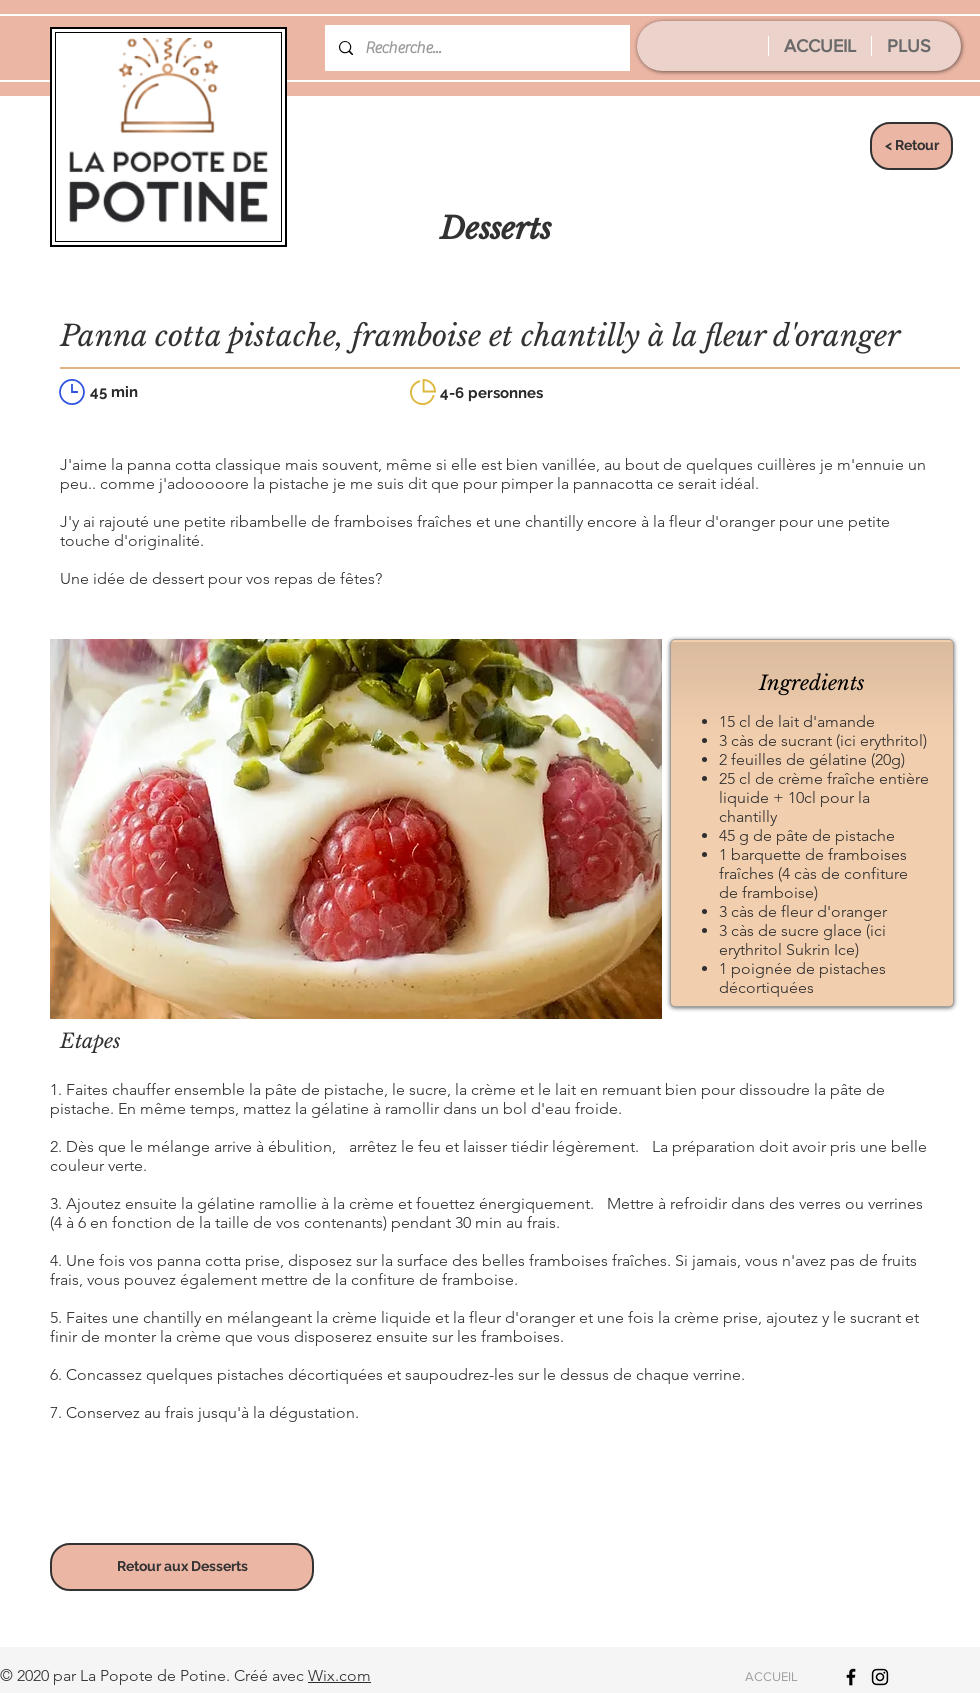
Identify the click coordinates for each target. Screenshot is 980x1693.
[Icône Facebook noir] (851, 1677)
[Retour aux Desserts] (182, 1567)
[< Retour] (911, 146)
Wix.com (339, 1675)
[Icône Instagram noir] (880, 1677)
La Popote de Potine (153, 1675)
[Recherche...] (476, 48)
